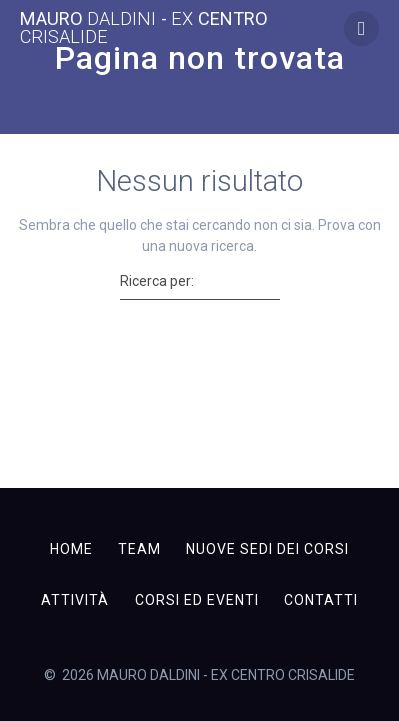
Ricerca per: (157, 281)
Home (71, 549)
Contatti (321, 600)
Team (139, 549)
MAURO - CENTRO (144, 28)
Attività (75, 600)
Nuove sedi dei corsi (267, 549)
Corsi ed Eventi (197, 600)
